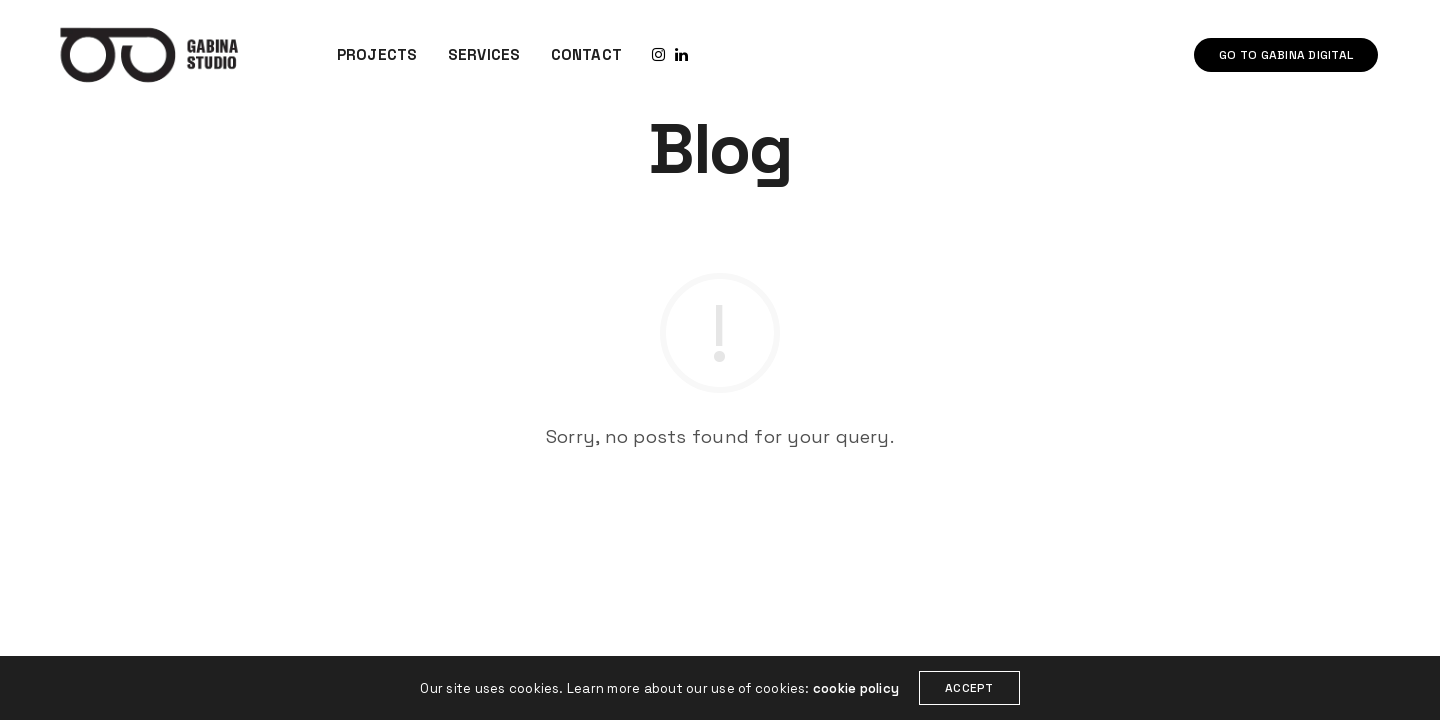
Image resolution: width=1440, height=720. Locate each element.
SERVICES (484, 54)
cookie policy (856, 688)
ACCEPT (969, 688)
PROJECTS (377, 54)
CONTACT (587, 54)
